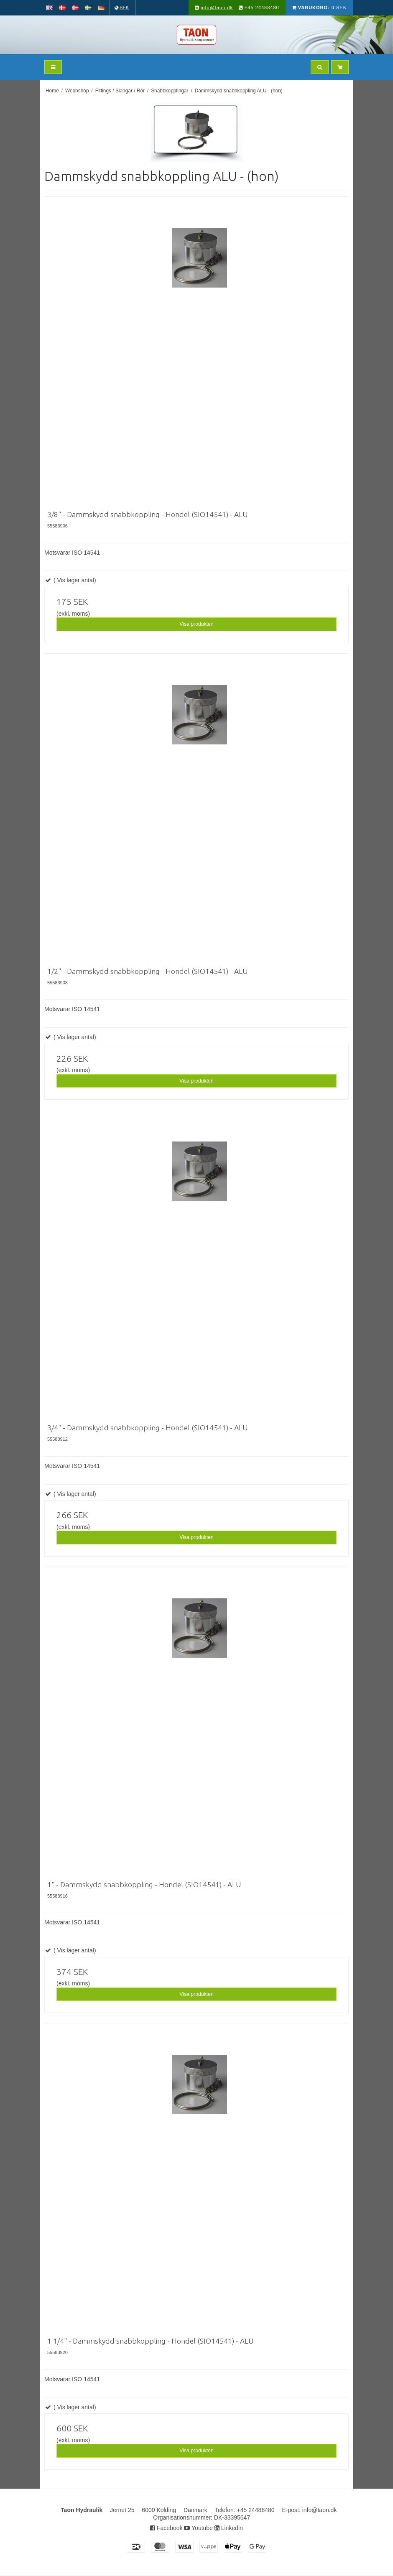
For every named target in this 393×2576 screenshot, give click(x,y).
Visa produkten (196, 624)
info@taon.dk (217, 7)
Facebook (166, 2528)
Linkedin (228, 2528)
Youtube (198, 2528)
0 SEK (319, 7)
